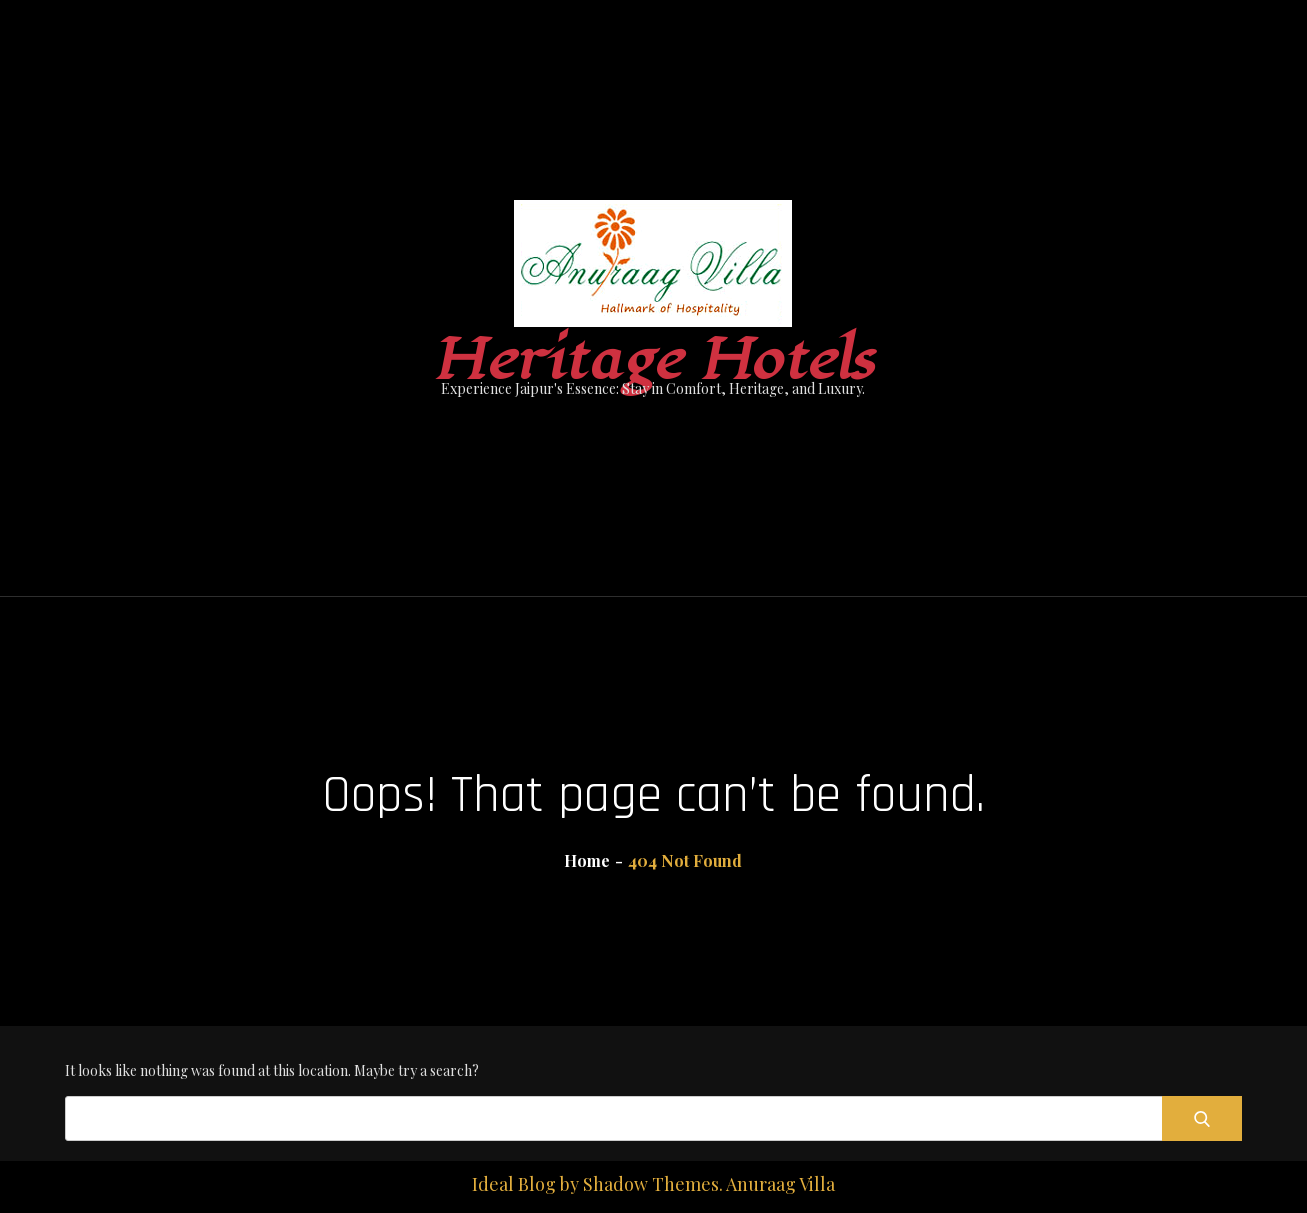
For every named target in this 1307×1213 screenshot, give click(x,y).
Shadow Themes (651, 1184)
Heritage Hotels (653, 360)
